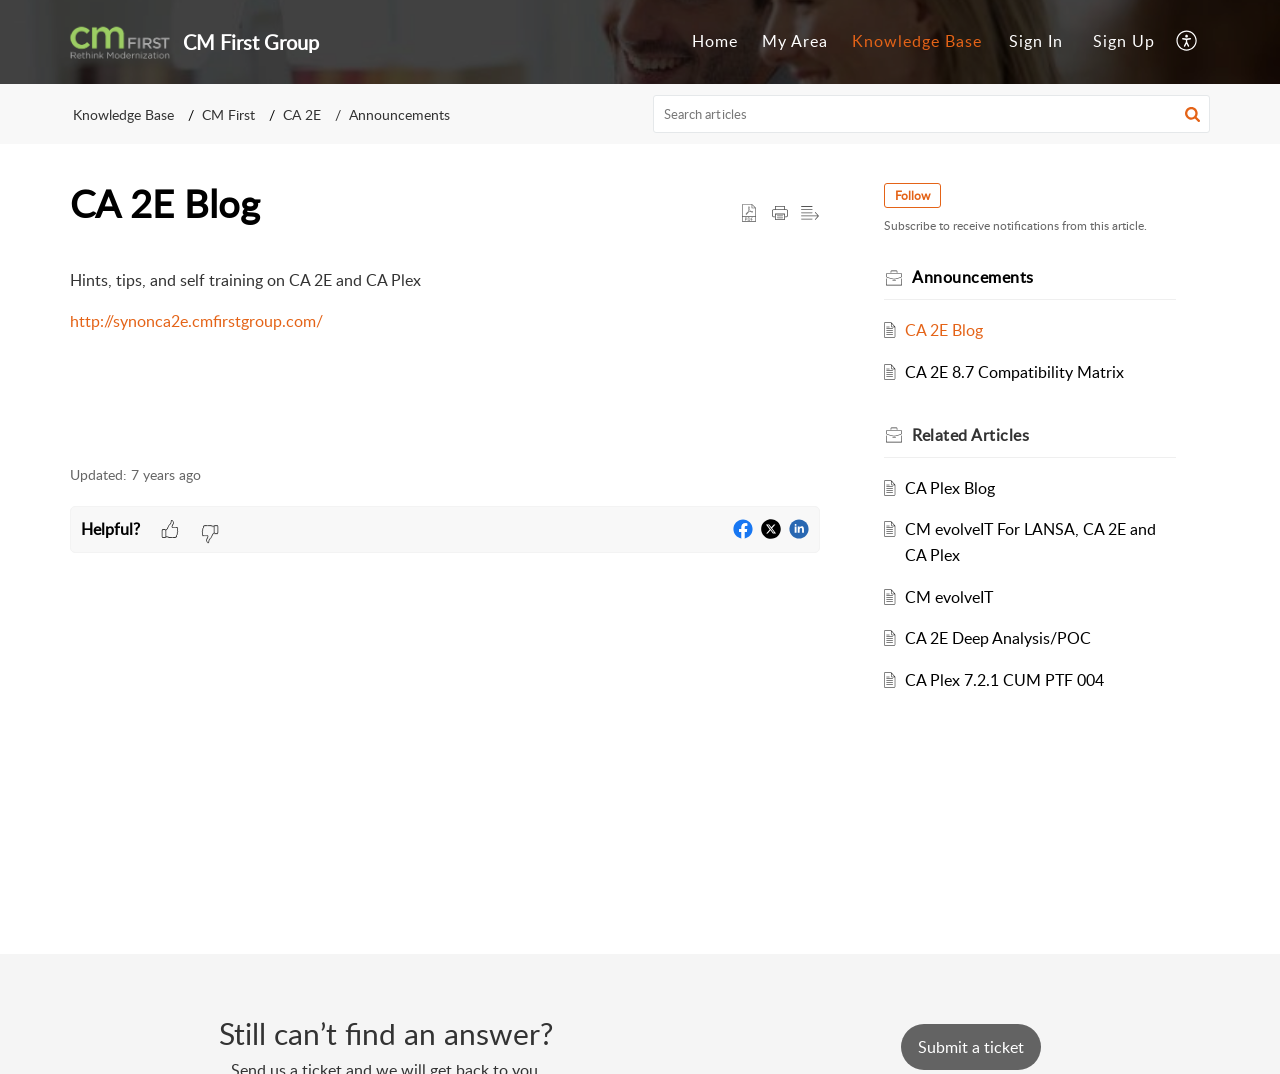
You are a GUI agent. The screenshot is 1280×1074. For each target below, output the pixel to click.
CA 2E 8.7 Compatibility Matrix (1014, 372)
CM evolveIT (949, 597)
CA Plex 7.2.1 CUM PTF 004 (1004, 680)
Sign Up (1124, 41)
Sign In (1036, 41)
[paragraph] (445, 301)
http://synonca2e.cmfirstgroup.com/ (196, 321)
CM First (228, 114)
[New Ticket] (971, 1047)
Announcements (399, 114)
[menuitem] (1036, 42)
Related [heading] (970, 435)
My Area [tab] (795, 41)
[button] (1187, 42)
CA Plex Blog (950, 488)
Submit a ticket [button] (971, 1047)
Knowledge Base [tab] (917, 41)
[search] (932, 114)
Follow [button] (912, 195)
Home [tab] (715, 41)
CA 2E (302, 114)
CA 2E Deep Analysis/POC (998, 638)
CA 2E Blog (944, 330)
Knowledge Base (123, 114)
